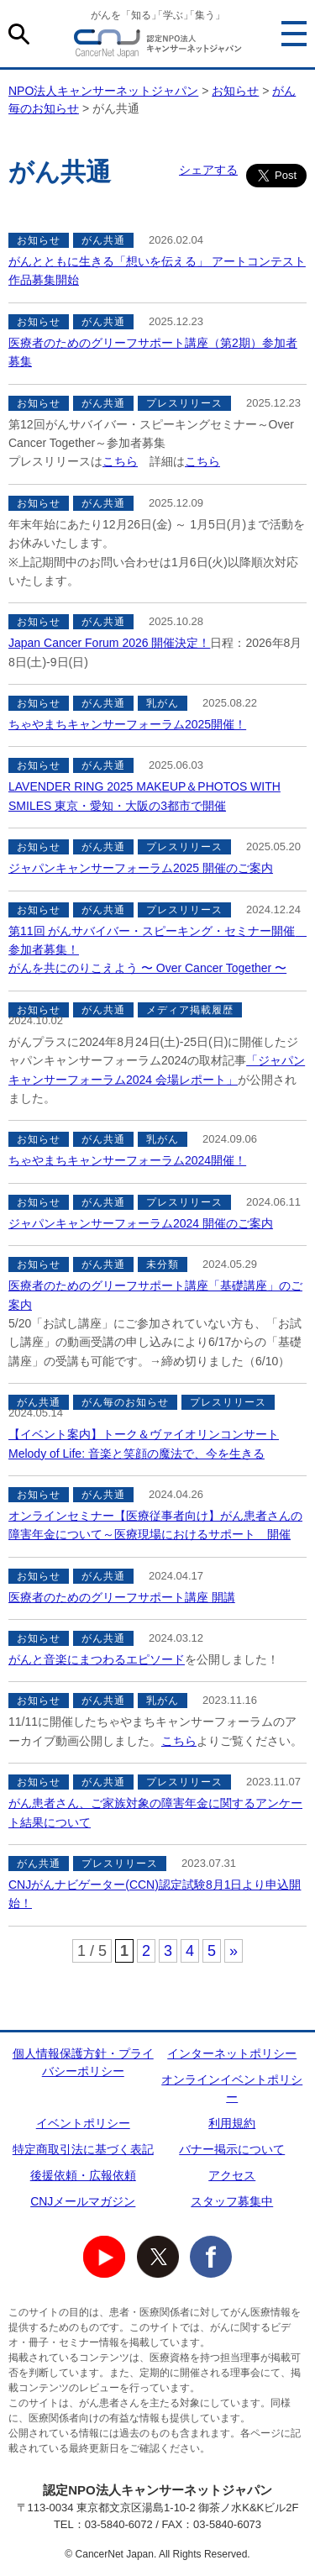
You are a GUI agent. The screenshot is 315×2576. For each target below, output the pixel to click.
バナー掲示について (232, 2149)
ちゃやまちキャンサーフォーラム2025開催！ (127, 724)
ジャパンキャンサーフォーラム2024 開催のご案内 (140, 1223)
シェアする (208, 169)
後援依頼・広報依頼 (83, 2175)
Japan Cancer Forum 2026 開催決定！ (109, 642)
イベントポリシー (83, 2123)
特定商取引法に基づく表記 (83, 2149)
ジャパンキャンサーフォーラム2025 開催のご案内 (140, 868)
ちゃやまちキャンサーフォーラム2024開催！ (127, 1160)
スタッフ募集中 (232, 2201)
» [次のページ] (233, 1951)
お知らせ (235, 90)
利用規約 (231, 2123)
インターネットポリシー (232, 2053)
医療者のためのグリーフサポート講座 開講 (121, 1597)
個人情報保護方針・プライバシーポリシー (83, 2062)
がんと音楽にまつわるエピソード (96, 1659)
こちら (120, 461)
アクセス (231, 2175)
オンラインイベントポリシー (231, 2088)
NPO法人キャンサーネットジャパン (158, 46)
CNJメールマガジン (82, 2201)
